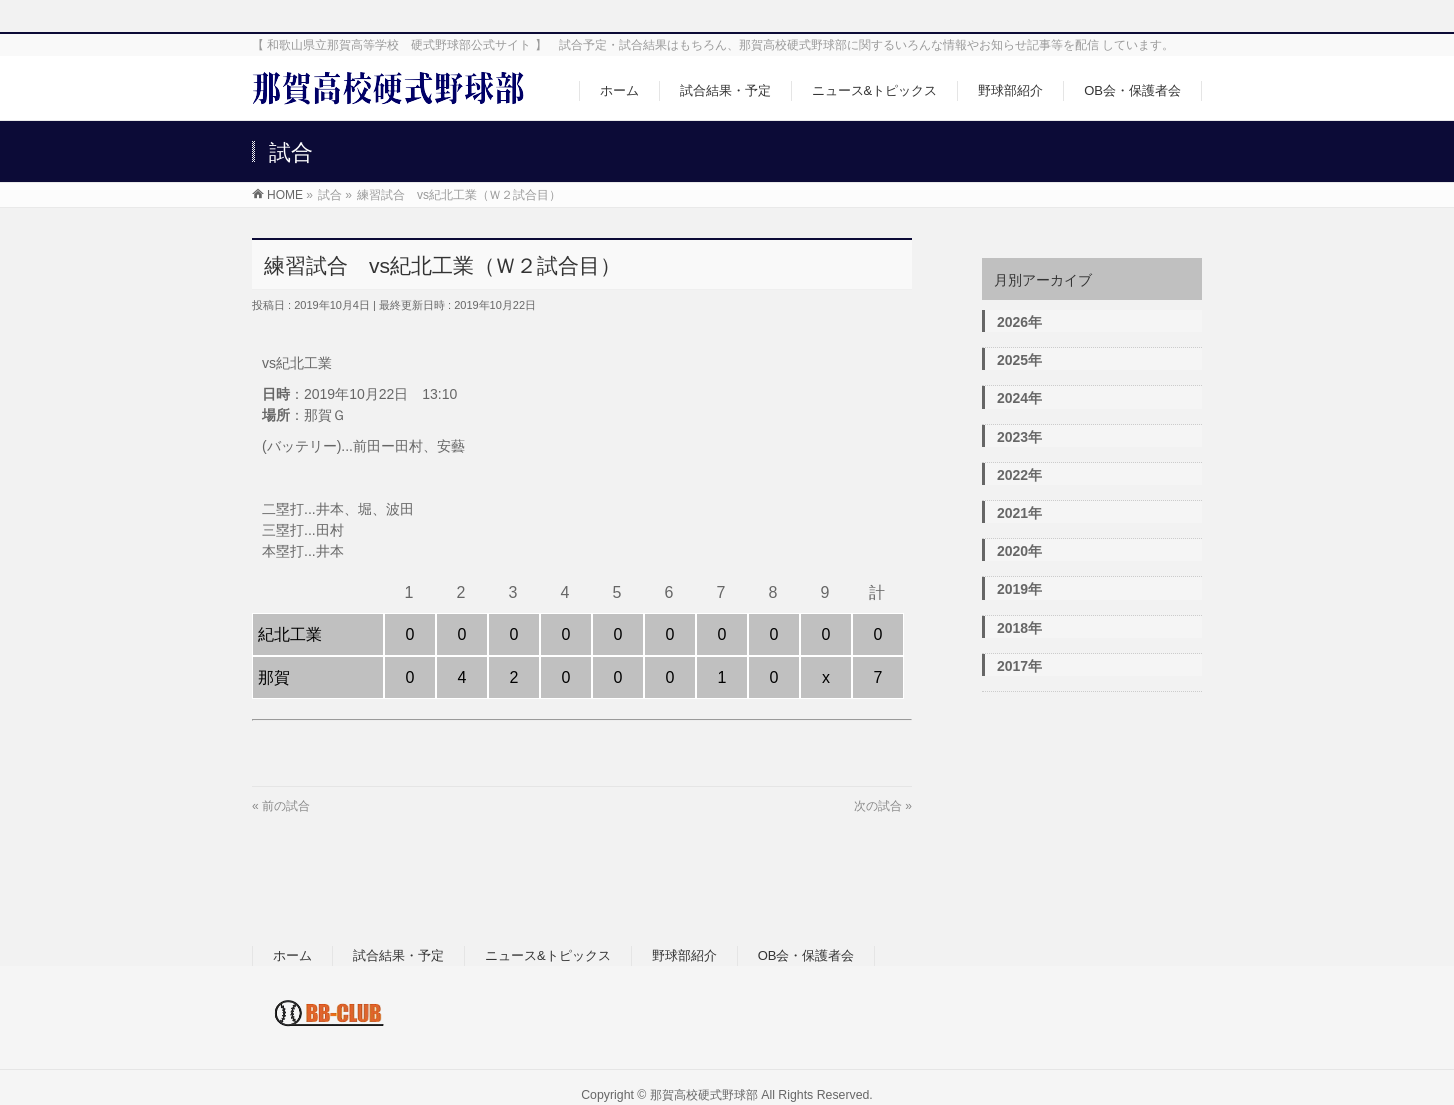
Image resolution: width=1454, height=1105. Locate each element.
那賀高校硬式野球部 (704, 1095)
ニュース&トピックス (548, 955)
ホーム (292, 955)
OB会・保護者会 (806, 955)
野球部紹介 (684, 955)
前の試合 (286, 806)
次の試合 (878, 806)
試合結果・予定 (398, 955)
